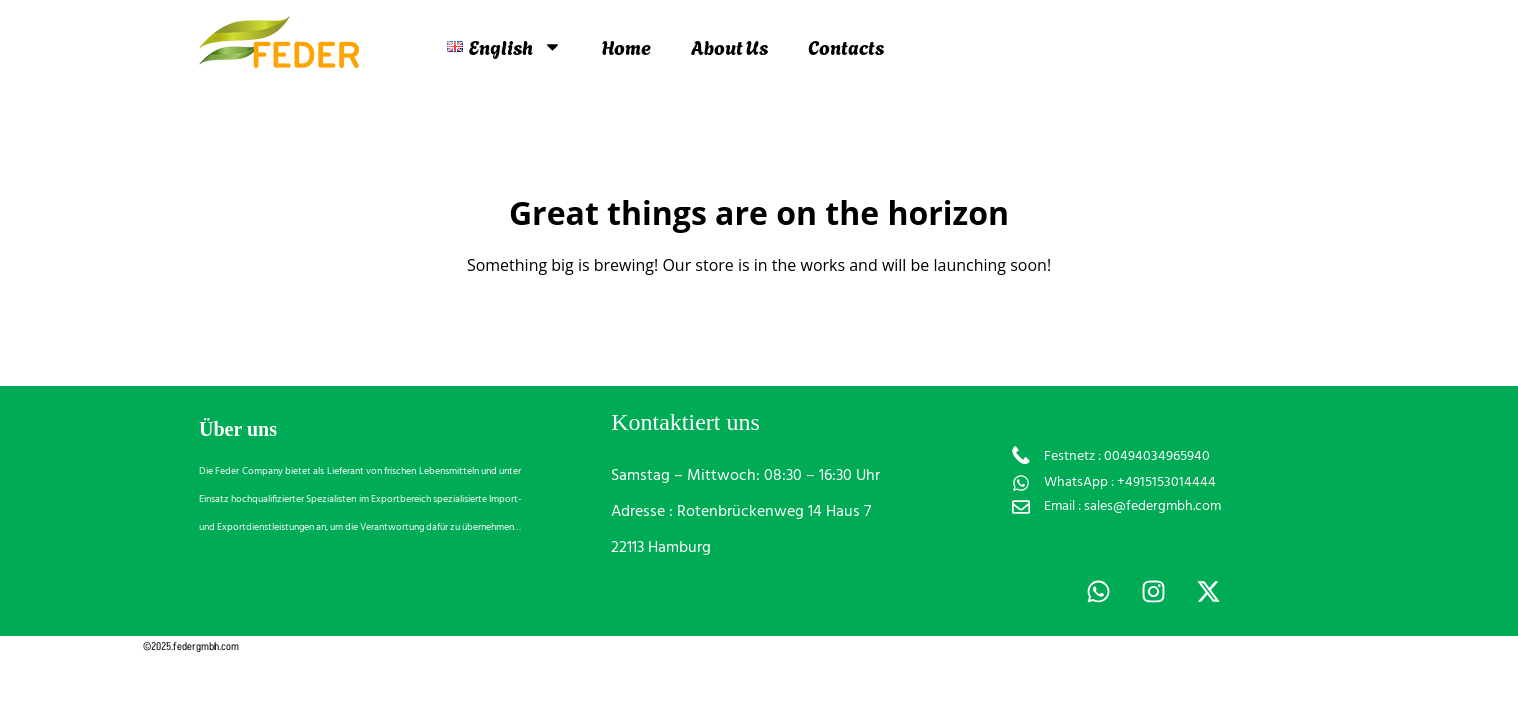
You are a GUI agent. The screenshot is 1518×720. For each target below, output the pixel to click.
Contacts (846, 46)
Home (626, 46)
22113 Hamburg (661, 548)
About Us (729, 46)
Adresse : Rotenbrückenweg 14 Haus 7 (741, 512)
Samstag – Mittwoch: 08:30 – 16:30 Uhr (745, 476)
